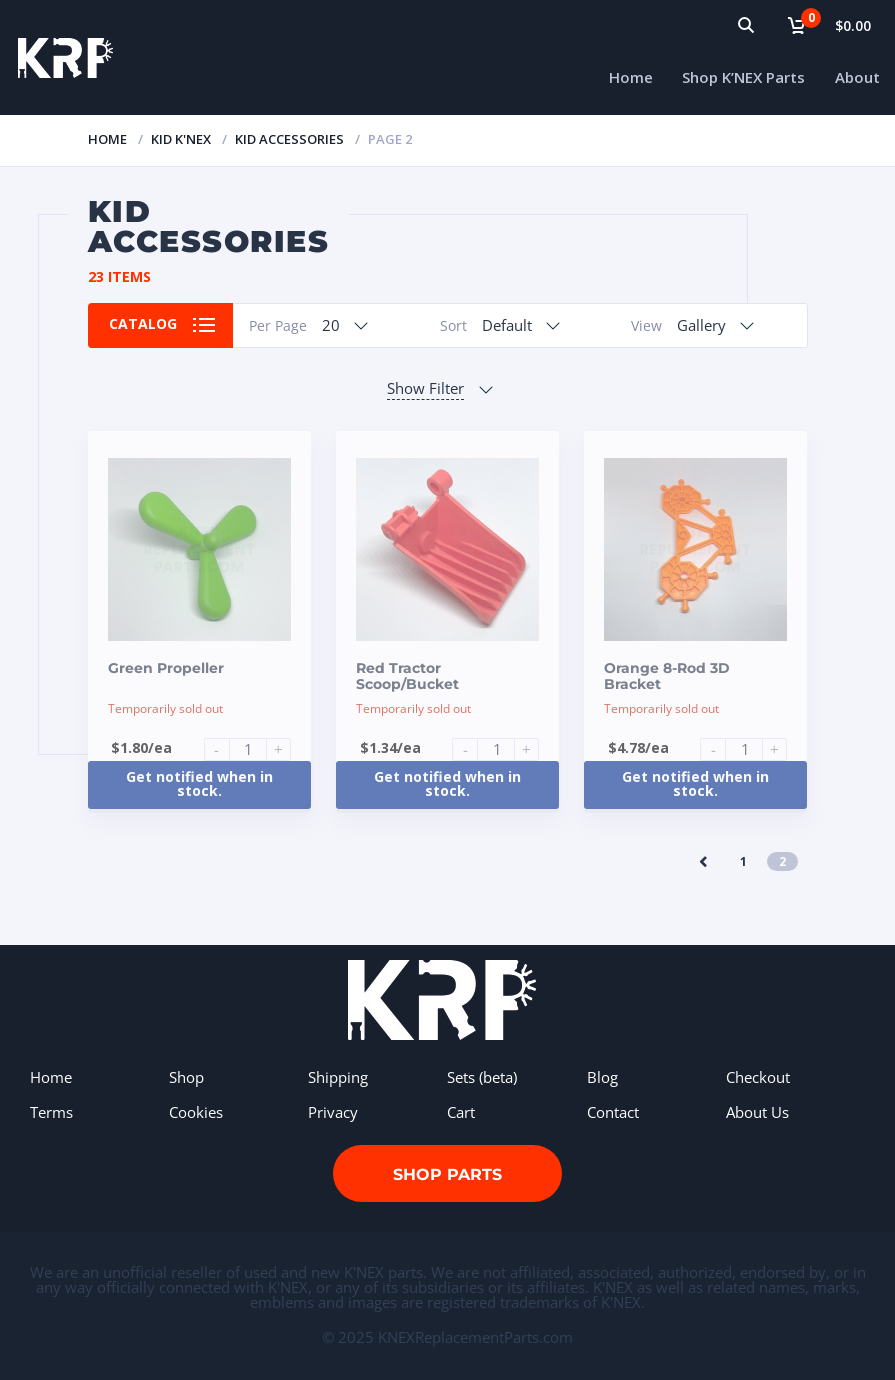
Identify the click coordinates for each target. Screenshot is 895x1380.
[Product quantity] (256, 749)
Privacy (333, 1112)
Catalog (144, 324)
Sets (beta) (482, 1077)
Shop (186, 1077)
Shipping (338, 1077)
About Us (757, 1112)
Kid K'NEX (181, 139)
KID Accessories (289, 139)
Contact (613, 1112)
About (857, 77)
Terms (51, 1112)
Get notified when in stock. (199, 783)
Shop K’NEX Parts (743, 77)
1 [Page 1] (743, 861)
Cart (461, 1112)
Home (631, 77)
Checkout (758, 1077)
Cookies (196, 1112)
